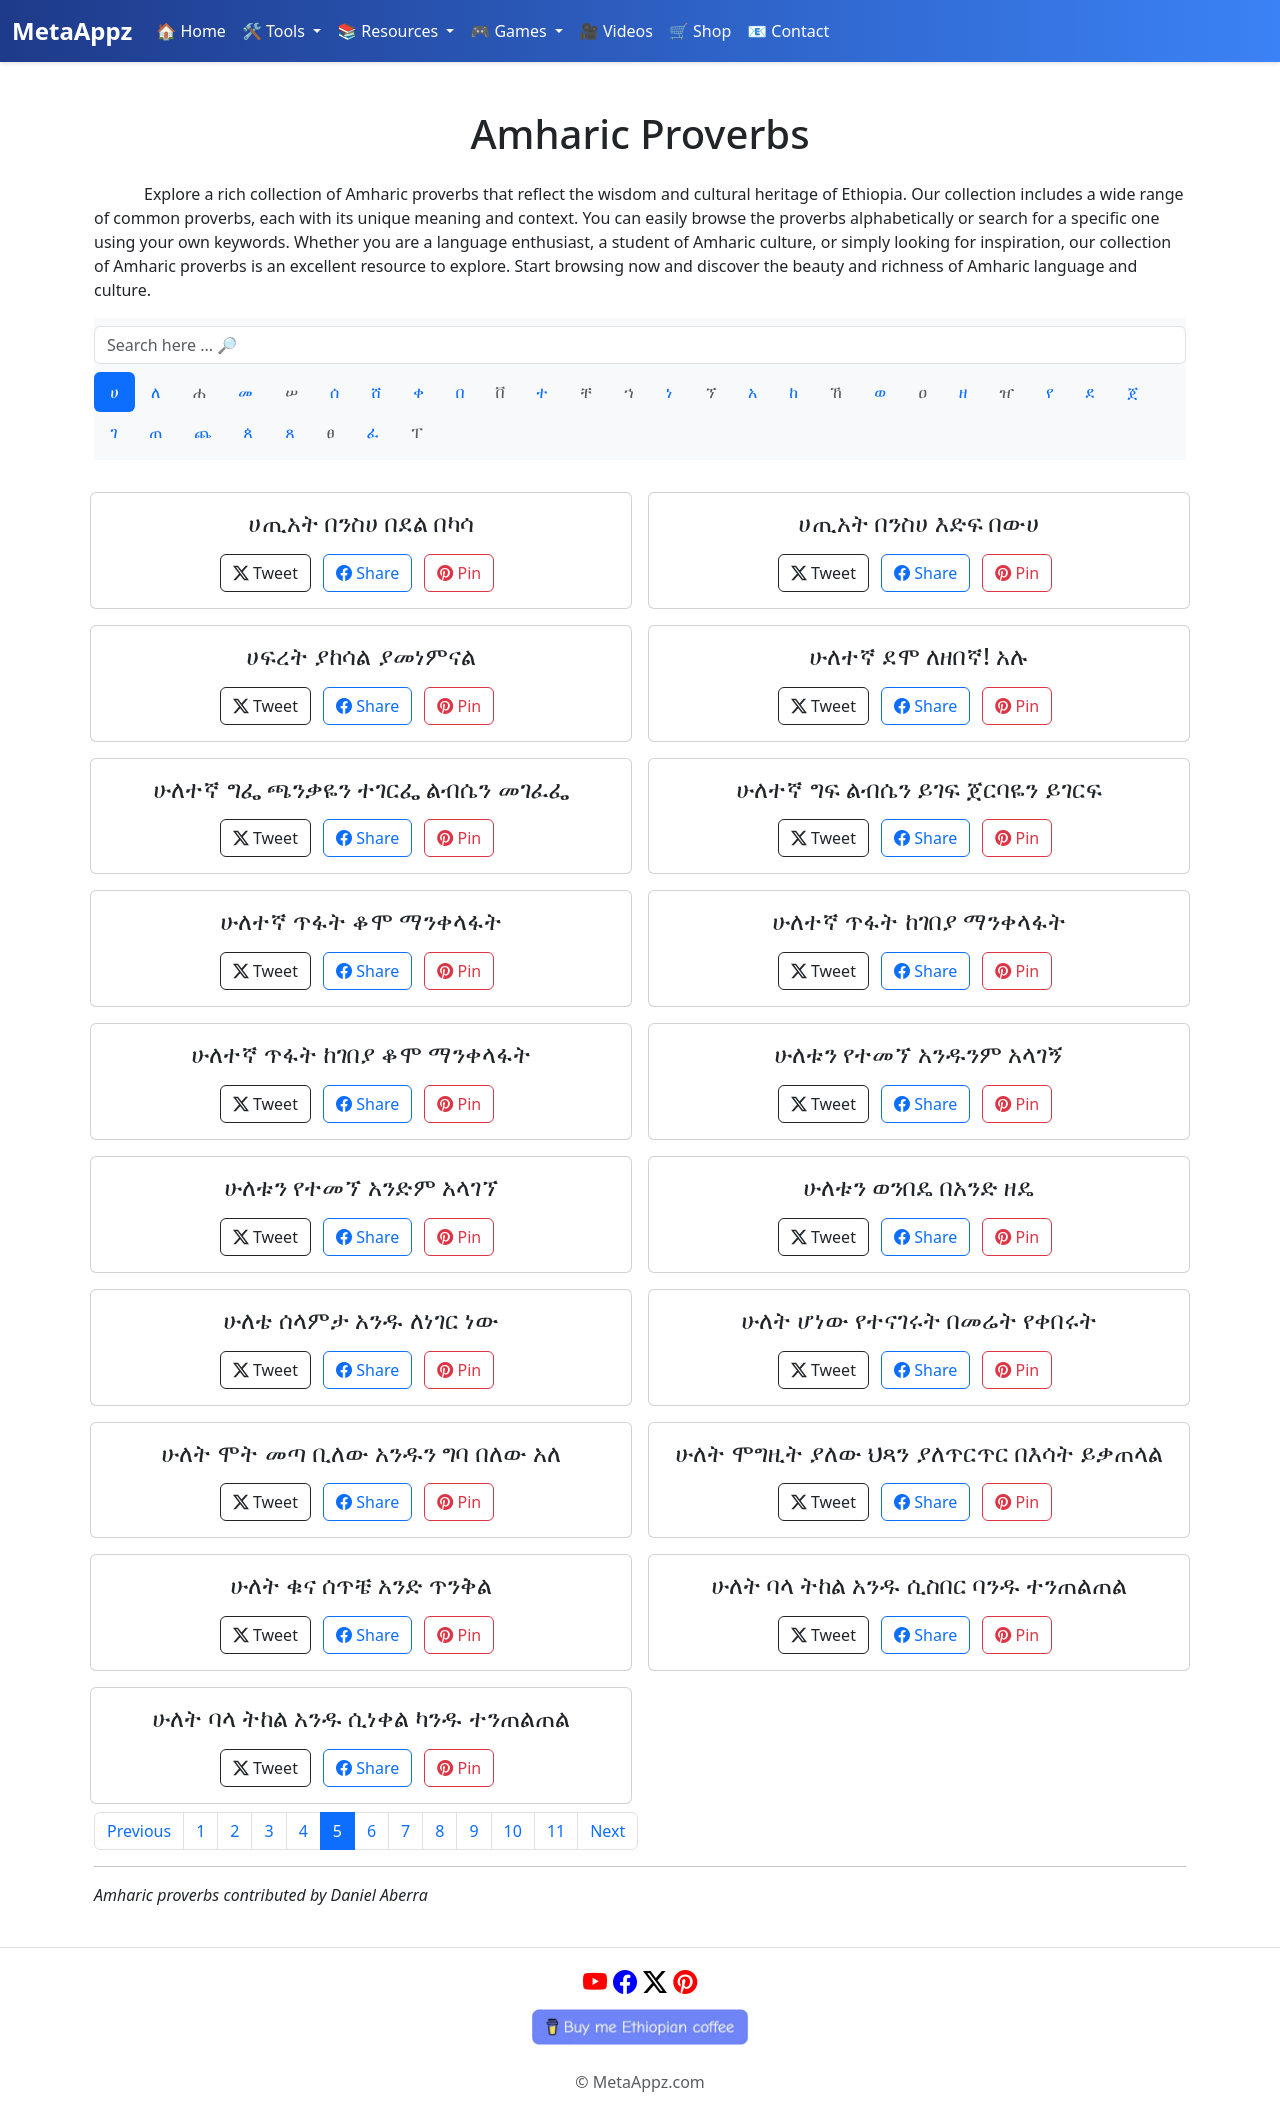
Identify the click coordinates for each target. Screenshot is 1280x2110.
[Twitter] (655, 1981)
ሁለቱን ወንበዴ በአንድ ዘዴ (919, 1186)
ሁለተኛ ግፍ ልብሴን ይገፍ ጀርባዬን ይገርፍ (918, 788)
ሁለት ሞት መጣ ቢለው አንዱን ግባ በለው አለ (361, 1452)
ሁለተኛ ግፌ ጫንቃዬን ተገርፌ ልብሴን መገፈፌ (360, 788)
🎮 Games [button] (510, 31)
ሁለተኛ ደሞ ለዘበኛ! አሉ (919, 655)
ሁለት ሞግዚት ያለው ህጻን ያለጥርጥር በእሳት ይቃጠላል (919, 1452)
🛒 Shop (700, 31)
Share (367, 573)
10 (513, 1831)
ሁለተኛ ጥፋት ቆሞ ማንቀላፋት (361, 920)
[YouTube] (595, 1981)
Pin (459, 573)
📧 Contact (788, 31)
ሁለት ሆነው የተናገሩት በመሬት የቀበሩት (919, 1319)
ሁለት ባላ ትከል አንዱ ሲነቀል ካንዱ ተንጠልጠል (360, 1717)
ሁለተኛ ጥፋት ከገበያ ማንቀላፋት (919, 920)
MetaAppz (72, 30)
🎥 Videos (616, 31)
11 (556, 1831)
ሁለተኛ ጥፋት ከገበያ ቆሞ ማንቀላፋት (361, 1053)
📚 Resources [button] (389, 31)
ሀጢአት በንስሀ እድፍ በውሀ (919, 522)
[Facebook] (625, 1981)
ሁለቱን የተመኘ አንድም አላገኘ (361, 1186)
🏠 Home (191, 31)
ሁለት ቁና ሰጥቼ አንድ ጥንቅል (361, 1584)
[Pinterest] (685, 1981)
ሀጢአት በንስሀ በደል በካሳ (361, 522)
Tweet (265, 573)
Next (607, 1831)
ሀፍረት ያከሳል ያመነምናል (360, 655)
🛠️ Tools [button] (275, 31)
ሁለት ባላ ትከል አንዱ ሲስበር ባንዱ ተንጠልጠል (919, 1584)
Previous (139, 1831)
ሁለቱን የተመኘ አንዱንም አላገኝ (919, 1053)
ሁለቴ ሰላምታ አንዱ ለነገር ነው (361, 1319)
